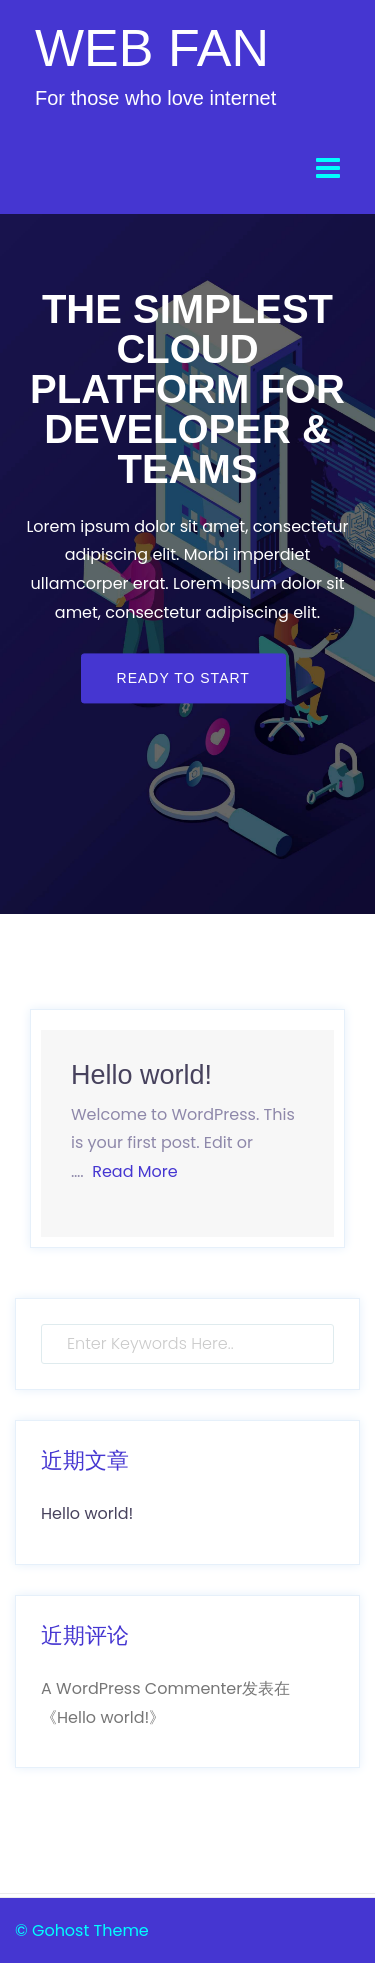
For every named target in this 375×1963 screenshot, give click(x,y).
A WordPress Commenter (141, 1688)
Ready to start (183, 678)
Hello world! (141, 1075)
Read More (134, 1171)
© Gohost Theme (82, 1930)
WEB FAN (152, 48)
